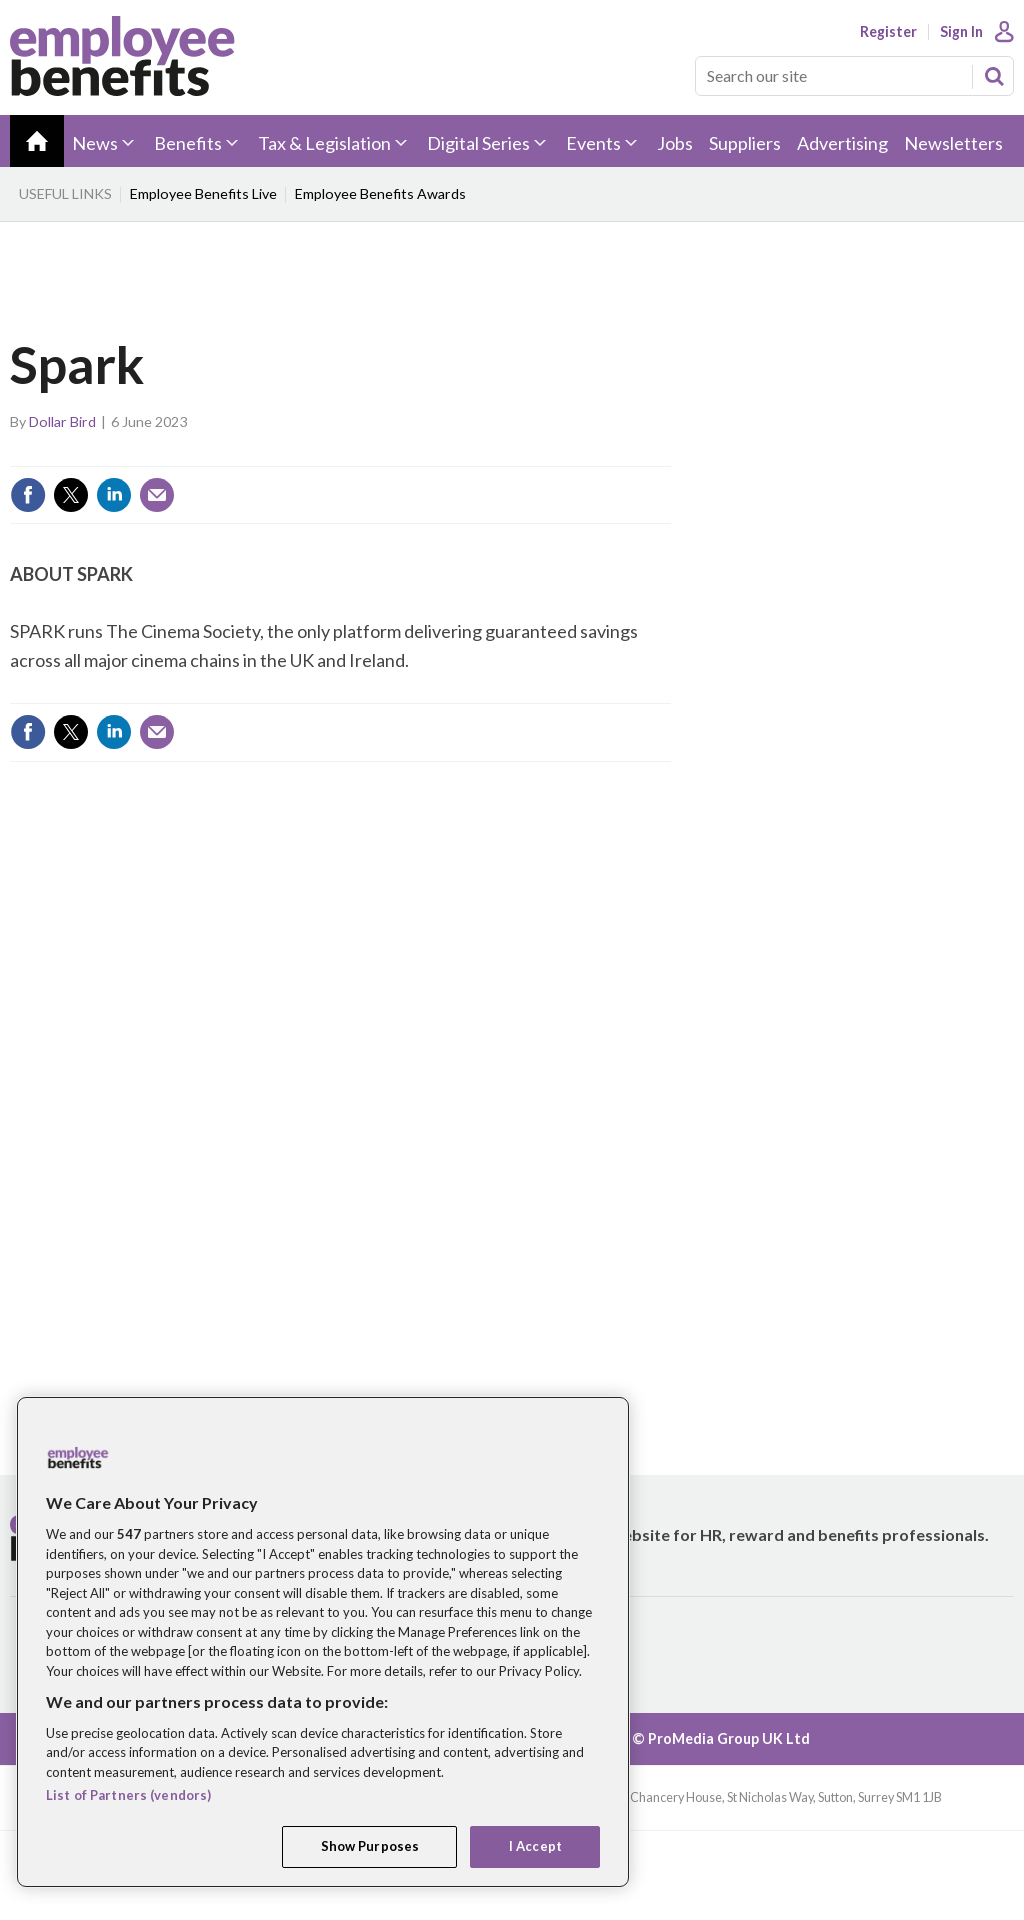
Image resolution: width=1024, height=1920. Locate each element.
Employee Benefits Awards (380, 193)
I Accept (535, 1846)
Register (888, 32)
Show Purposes (370, 1846)
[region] (323, 1642)
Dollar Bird (62, 421)
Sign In (961, 32)
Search (994, 76)
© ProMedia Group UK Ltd (721, 1738)
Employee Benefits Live (203, 193)
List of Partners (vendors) (128, 1795)
